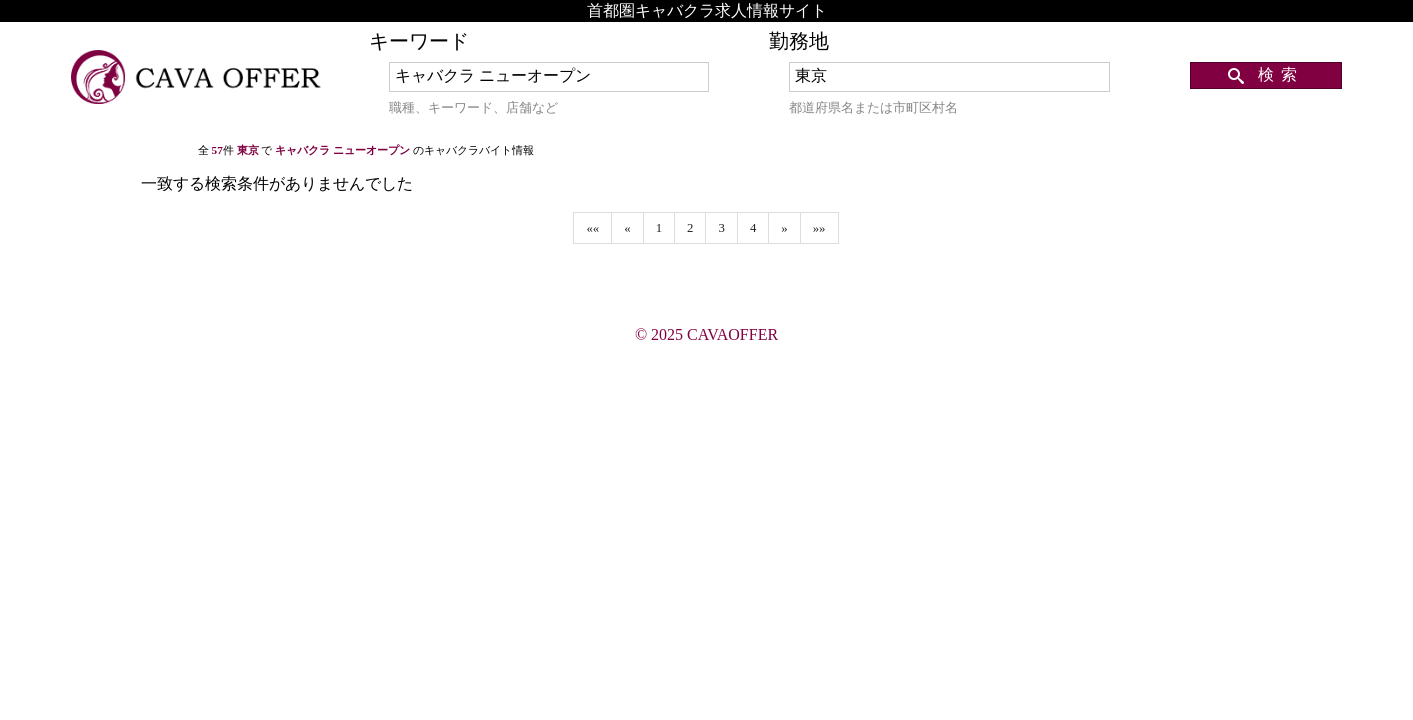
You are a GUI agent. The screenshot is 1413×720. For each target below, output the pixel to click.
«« (592, 228)
